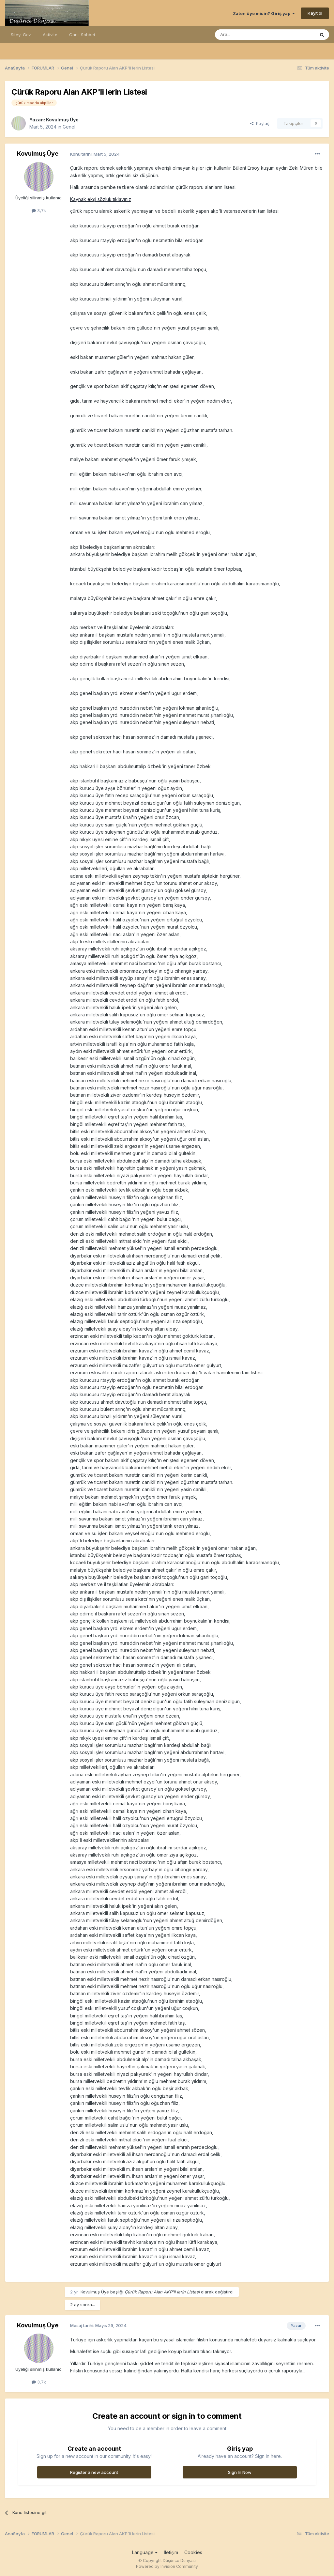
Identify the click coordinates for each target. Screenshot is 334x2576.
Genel (69, 127)
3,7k (39, 210)
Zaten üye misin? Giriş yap (264, 13)
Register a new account (94, 2472)
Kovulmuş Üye (62, 119)
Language (145, 2552)
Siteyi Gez (21, 34)
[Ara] (248, 34)
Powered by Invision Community (167, 2566)
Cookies (193, 2552)
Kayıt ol (315, 13)
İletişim (171, 2552)
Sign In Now (239, 2472)
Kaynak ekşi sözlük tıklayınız (100, 199)
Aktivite (50, 34)
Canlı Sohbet (82, 34)
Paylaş (259, 123)
